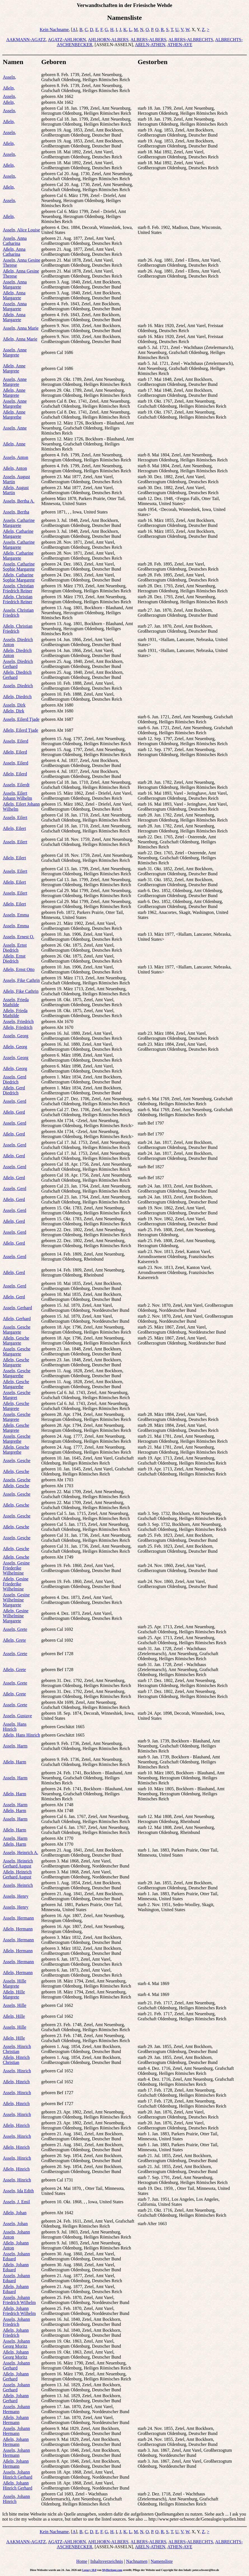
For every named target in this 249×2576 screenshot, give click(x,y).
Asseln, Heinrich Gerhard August (18, 1863)
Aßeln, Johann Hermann (16, 2420)
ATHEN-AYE (179, 44)
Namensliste (162, 2561)
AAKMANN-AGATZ (26, 39)
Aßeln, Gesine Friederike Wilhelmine (16, 1583)
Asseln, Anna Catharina (15, 241)
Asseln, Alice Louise (21, 229)
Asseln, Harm (15, 1746)
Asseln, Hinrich (17, 2070)
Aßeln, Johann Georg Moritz (16, 2354)
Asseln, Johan (15, 2223)
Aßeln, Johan (14, 2212)
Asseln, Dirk (14, 705)
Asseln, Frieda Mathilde (16, 1002)
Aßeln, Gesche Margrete (16, 1406)
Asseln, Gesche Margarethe (17, 1373)
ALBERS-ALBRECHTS (190, 39)
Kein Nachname (54, 29)
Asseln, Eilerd (15, 741)
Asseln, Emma (16, 914)
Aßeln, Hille (14, 2016)
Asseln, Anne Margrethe (15, 404)
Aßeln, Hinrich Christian (16, 2060)
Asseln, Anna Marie (21, 328)
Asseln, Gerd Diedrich (14, 1079)
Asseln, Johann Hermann (16, 2409)
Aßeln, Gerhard (17, 1318)
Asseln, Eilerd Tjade (21, 719)
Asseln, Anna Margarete (15, 284)
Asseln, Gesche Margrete (17, 1417)
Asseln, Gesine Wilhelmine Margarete (16, 1599)
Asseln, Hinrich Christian (17, 2049)
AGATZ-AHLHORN (67, 39)
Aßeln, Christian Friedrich (17, 629)
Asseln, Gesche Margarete (17, 1329)
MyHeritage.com (112, 2570)
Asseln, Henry (16, 1896)
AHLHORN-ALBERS (108, 39)
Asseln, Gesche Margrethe (17, 1439)
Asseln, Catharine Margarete (19, 523)
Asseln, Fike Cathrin (21, 980)
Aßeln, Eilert (14, 828)
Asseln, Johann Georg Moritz (16, 2344)
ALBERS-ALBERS (148, 39)
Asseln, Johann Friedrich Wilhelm (19, 2300)
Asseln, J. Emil (16, 2201)
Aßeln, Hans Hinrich (21, 1735)
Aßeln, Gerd (14, 1112)
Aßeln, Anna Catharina (14, 252)
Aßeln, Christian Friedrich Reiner (17, 599)
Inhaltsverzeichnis (106, 2561)
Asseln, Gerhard (17, 1307)
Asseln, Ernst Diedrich (15, 947)
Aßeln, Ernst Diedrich (14, 958)
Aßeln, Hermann (18, 1929)
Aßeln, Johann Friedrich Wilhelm (19, 2311)
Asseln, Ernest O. (18, 936)
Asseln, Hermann (18, 1918)
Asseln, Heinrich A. (20, 1852)
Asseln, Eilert (15, 817)
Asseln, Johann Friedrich (16, 2322)
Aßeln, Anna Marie (20, 339)
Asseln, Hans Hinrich (14, 1727)
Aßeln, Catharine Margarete (18, 534)
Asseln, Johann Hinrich (16, 2499)
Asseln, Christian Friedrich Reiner (18, 588)
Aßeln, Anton (15, 468)
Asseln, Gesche (17, 1460)
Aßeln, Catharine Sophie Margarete (19, 577)
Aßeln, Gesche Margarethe (16, 1384)
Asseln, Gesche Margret (17, 1395)
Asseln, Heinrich (18, 1885)
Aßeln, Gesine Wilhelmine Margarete (16, 1615)
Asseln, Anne (15, 428)
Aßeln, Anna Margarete (14, 295)
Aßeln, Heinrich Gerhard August (17, 1874)
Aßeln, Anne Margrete (14, 368)
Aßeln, (9, 88)
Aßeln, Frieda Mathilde (15, 1013)
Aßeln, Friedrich (17, 1027)
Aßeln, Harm (14, 1761)
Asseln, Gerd (14, 1101)
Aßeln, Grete (14, 1640)
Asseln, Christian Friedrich (18, 613)
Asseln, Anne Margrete (15, 352)
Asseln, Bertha (16, 512)
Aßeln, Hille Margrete (14, 1994)
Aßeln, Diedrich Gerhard (17, 675)
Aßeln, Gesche (16, 1471)
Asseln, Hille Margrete (14, 1983)
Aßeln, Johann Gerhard (16, 2376)
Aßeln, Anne (14, 444)
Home (81, 2561)
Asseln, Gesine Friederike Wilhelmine (16, 1568)
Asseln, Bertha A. (18, 501)
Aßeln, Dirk (13, 710)
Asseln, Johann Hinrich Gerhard (17, 2474)
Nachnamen (136, 2561)
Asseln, (9, 77)
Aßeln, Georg (15, 1046)
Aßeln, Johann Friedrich (16, 2333)
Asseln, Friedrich (18, 1021)
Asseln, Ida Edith (18, 2190)
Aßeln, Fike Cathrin (21, 991)
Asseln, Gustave (17, 1715)
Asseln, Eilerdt (16, 784)
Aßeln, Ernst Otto (18, 969)
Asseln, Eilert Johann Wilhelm (17, 796)
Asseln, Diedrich (18, 685)
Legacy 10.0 (89, 2570)
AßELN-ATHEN (150, 44)
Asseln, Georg (15, 1035)
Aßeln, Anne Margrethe (14, 414)
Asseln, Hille (14, 2005)
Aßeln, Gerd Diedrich (14, 1090)
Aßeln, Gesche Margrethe (16, 1449)
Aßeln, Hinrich (16, 2081)
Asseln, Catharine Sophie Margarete (19, 566)
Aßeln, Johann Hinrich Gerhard (17, 2485)
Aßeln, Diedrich (17, 696)
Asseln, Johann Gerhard (16, 2365)
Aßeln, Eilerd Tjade (20, 730)
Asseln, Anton (15, 457)
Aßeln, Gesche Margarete (16, 1340)
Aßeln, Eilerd (15, 752)
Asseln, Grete (15, 1629)
